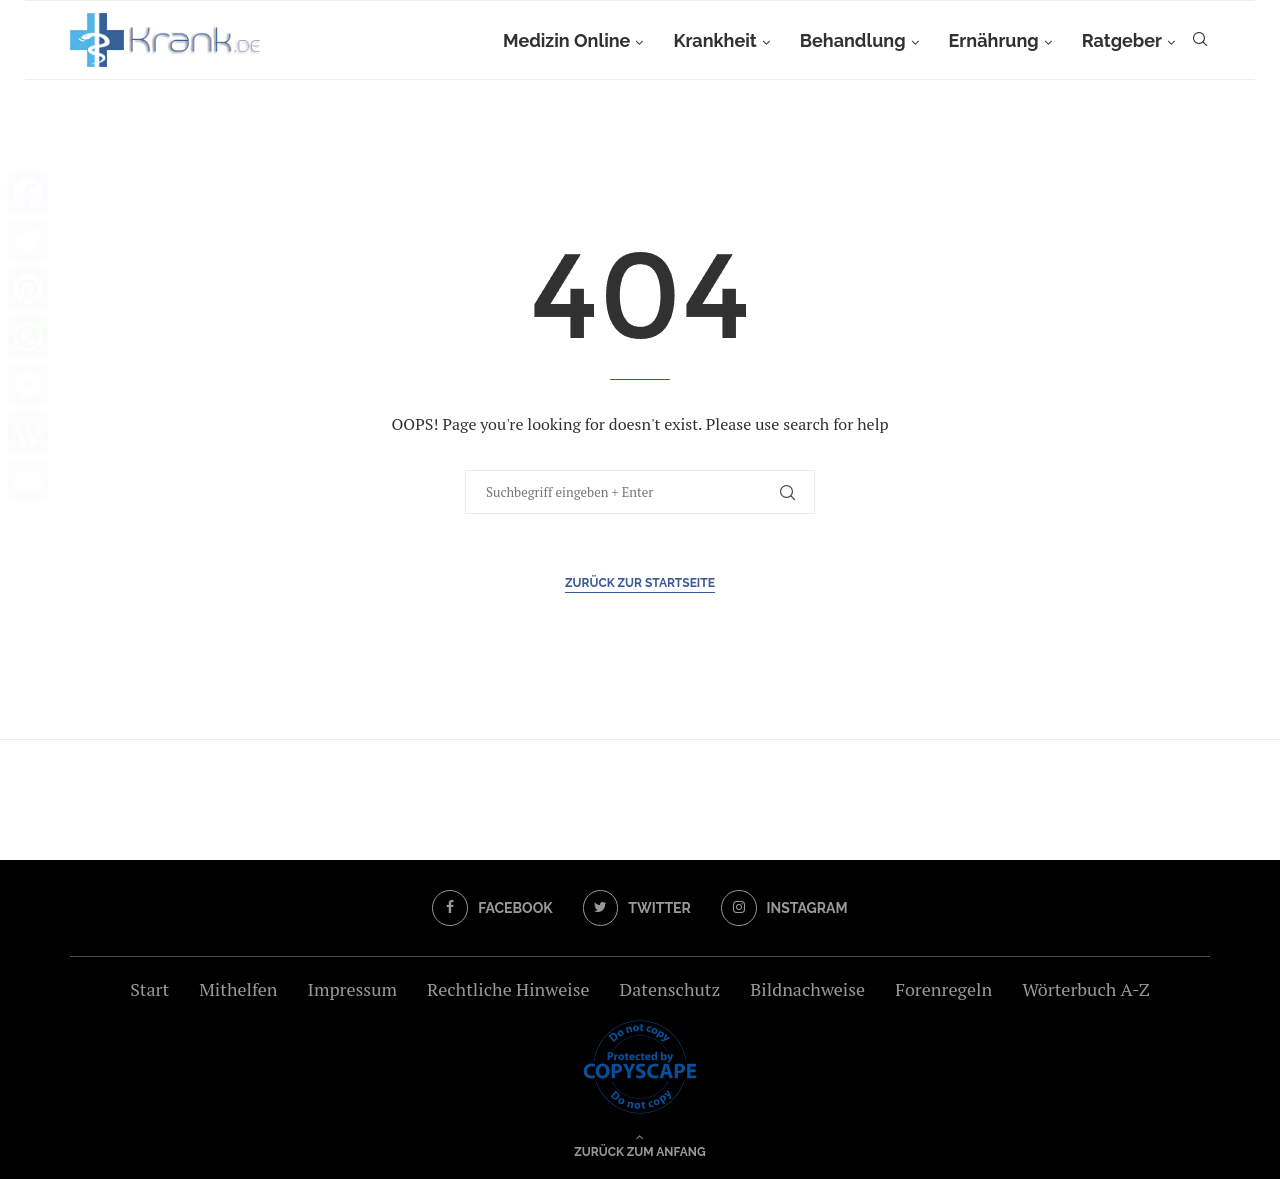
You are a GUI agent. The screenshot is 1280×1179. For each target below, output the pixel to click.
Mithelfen (238, 989)
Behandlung (853, 40)
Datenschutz (669, 989)
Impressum (352, 989)
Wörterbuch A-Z (1086, 989)
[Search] (1200, 41)
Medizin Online (566, 40)
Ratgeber (1122, 40)
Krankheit (714, 40)
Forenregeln (943, 989)
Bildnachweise (807, 989)
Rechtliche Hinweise (508, 989)
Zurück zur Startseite (640, 583)
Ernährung (994, 40)
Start (149, 989)
